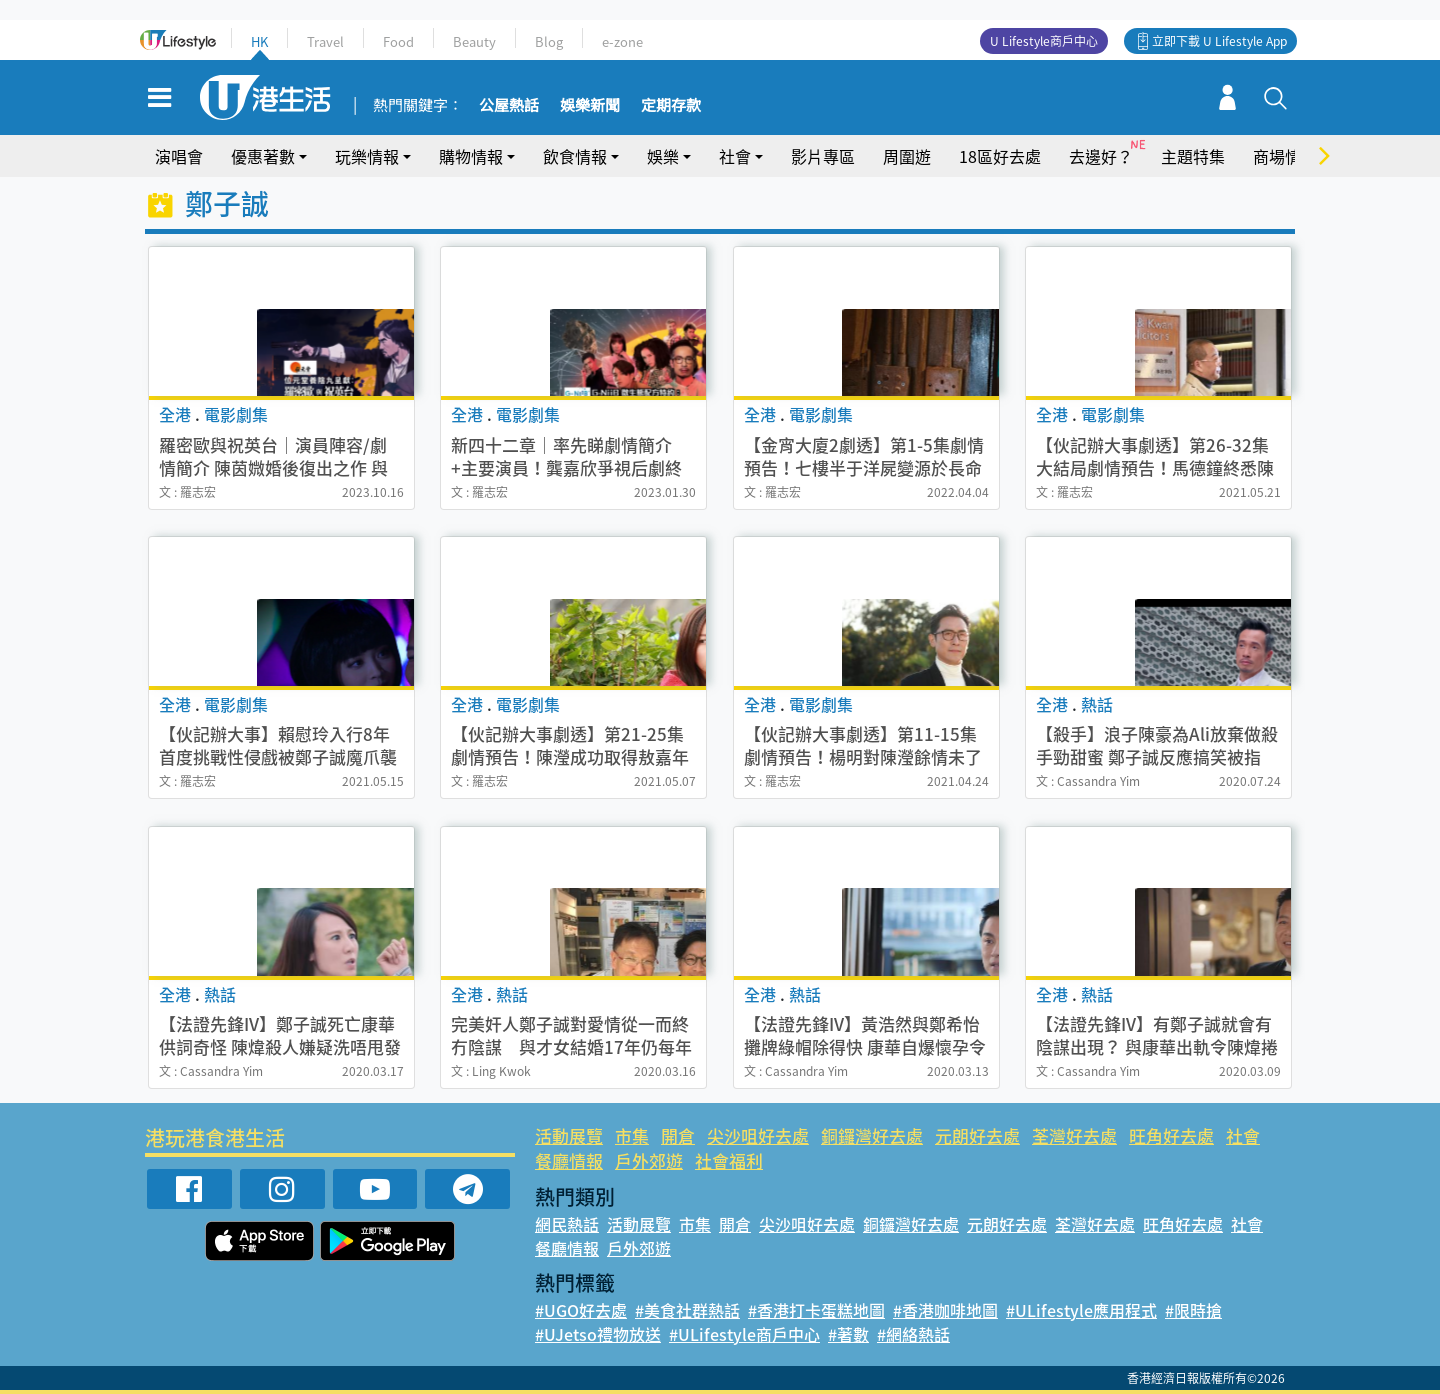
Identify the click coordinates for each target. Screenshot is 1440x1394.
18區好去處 (1000, 156)
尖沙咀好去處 (758, 1135)
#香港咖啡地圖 (945, 1310)
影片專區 (823, 156)
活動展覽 (569, 1135)
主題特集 (1193, 156)
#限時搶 (1193, 1310)
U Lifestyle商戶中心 (1044, 41)
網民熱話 (567, 1224)
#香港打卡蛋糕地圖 (816, 1310)
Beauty (474, 41)
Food (398, 41)
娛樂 (663, 156)
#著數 (848, 1334)
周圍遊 (907, 156)
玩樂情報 (367, 156)
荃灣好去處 (1074, 1135)
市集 (632, 1135)
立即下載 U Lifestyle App (1219, 41)
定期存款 (671, 106)
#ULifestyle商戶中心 (744, 1334)
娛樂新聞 (590, 106)
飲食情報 (575, 156)
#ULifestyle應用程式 (1081, 1310)
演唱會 (179, 156)
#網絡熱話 (913, 1334)
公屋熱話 (509, 106)
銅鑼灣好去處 (872, 1135)
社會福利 (729, 1160)
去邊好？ (1101, 156)
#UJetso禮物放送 (598, 1334)
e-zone (622, 41)
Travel (325, 41)
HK (259, 41)
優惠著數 (263, 156)
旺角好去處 (1171, 1135)
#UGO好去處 (581, 1310)
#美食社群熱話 (687, 1310)
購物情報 (471, 156)
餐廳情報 (569, 1160)
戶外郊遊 (649, 1160)
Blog (549, 41)
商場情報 (1285, 156)
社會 (735, 156)
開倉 (678, 1135)
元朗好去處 (977, 1135)
